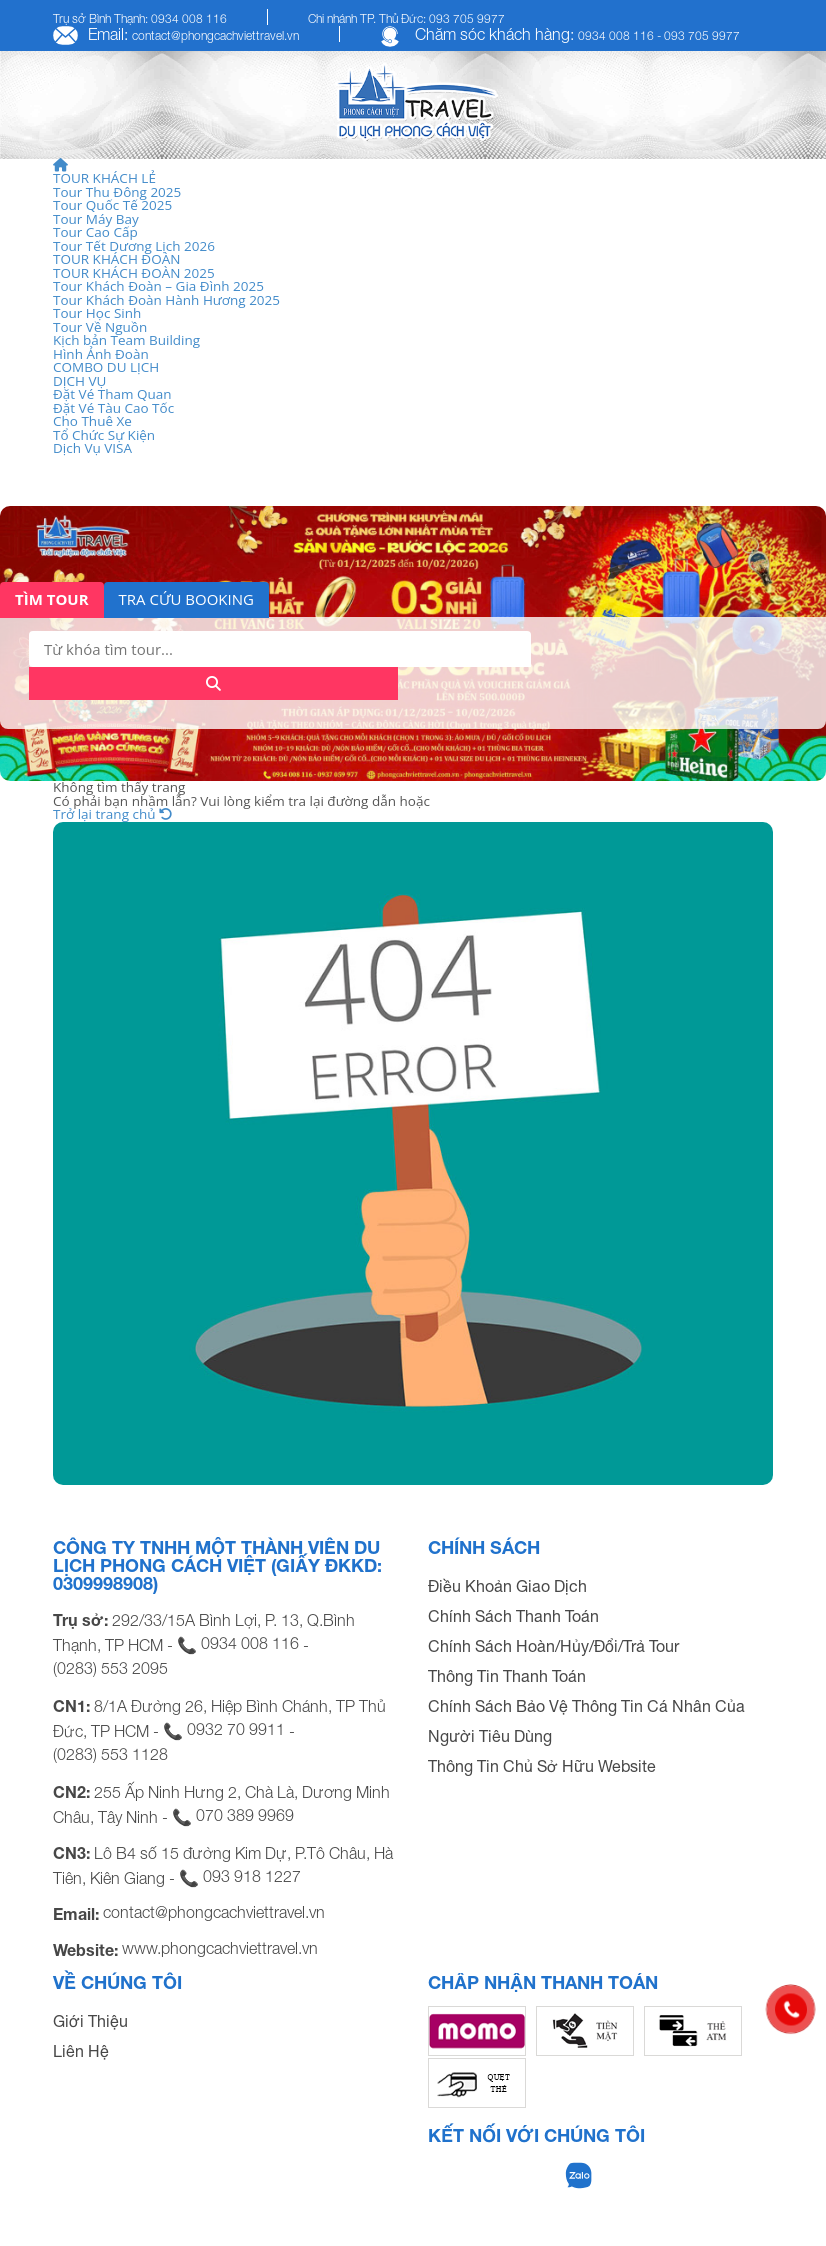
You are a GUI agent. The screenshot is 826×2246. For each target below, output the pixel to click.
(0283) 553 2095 (110, 1668)
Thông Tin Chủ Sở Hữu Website (542, 1766)
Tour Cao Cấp (95, 232)
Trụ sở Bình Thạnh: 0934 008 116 (140, 18)
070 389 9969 (245, 1815)
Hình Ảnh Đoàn (101, 354)
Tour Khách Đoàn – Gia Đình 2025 (158, 286)
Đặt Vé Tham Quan (112, 394)
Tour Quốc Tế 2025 (112, 205)
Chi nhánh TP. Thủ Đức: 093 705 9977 (406, 18)
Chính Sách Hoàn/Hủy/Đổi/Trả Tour (553, 1646)
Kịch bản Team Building (126, 340)
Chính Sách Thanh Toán (513, 1616)
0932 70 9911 (236, 1729)
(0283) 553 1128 (110, 1754)
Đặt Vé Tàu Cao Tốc (113, 408)
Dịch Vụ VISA (92, 448)
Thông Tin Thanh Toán (507, 1676)
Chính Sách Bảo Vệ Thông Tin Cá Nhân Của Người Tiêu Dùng (586, 1721)
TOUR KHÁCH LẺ (104, 178)
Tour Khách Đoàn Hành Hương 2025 (166, 300)
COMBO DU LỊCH (106, 367)
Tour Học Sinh (97, 313)
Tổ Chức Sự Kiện (104, 435)
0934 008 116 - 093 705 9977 (659, 35)
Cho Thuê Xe (92, 421)
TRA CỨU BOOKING (186, 599)
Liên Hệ (81, 2051)
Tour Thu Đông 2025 (117, 192)
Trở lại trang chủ (113, 814)
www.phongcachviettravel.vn (220, 1948)
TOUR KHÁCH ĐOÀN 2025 (134, 273)
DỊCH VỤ (79, 381)
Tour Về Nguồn (100, 327)
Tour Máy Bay (96, 219)
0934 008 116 (250, 1643)
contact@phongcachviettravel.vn (215, 35)
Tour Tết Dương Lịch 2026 (134, 246)
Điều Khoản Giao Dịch (507, 1586)
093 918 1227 (252, 1876)
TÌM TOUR (52, 599)
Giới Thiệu (90, 2021)
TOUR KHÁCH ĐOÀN (116, 259)
